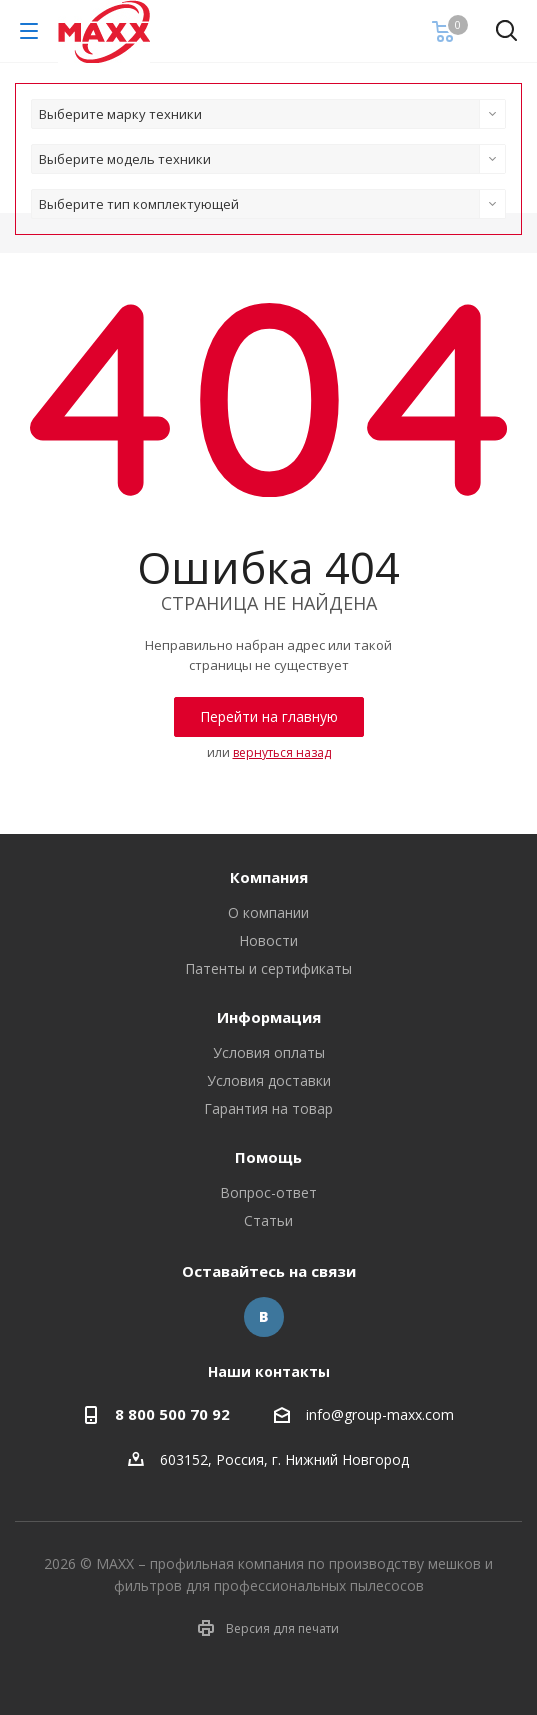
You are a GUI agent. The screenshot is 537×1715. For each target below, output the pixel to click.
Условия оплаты (269, 1052)
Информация (269, 1017)
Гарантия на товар (268, 1108)
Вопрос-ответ (268, 1192)
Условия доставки (269, 1080)
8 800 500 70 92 (172, 1414)
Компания (269, 877)
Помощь (268, 1157)
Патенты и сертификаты (268, 968)
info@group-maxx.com (380, 1415)
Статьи (268, 1220)
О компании (268, 912)
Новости (268, 940)
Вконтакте (264, 1317)
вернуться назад (282, 752)
